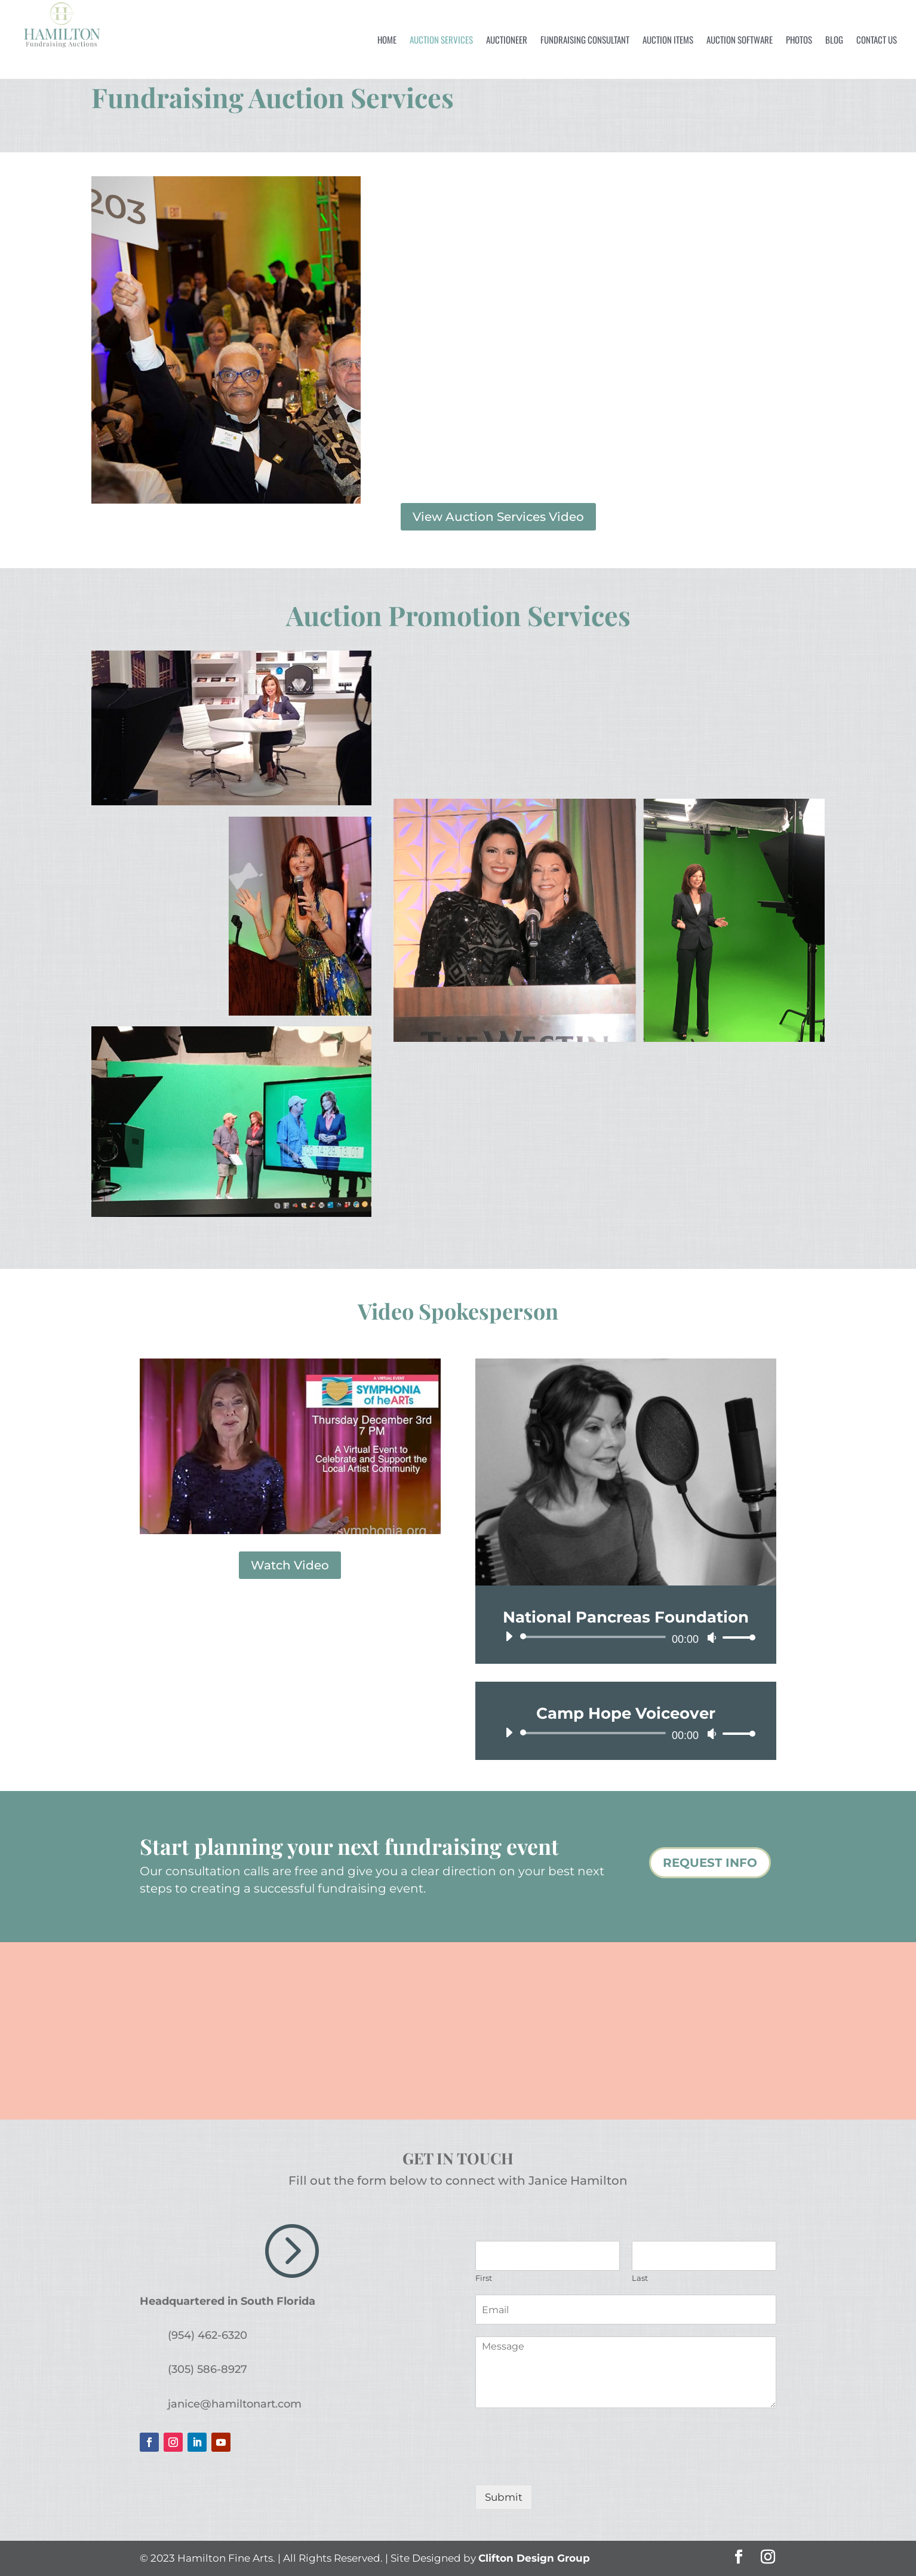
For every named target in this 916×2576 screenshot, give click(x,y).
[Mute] (711, 1637)
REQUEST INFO (710, 1863)
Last (640, 2278)
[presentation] (566, 2465)
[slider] (595, 1637)
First (483, 2278)
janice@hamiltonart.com (235, 2404)
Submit (503, 2497)
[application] (625, 1637)
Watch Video (290, 1565)
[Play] (508, 1636)
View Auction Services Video (498, 517)
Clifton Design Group (534, 2558)
